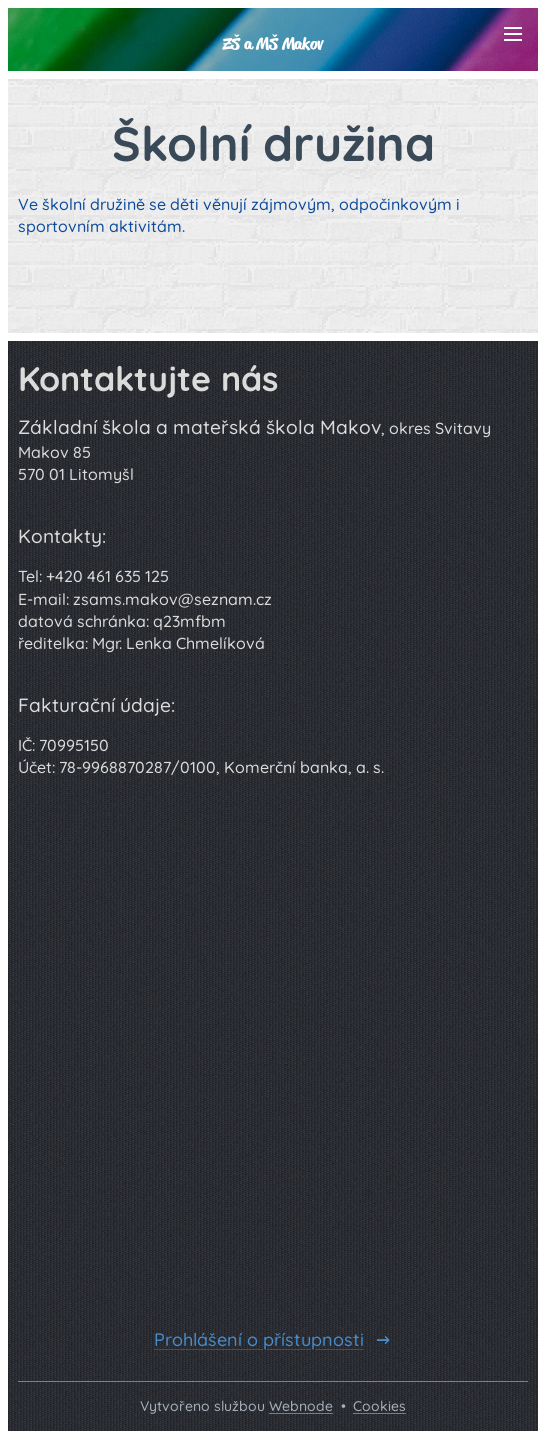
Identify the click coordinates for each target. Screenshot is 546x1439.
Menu (513, 34)
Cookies (379, 1406)
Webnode (301, 1406)
